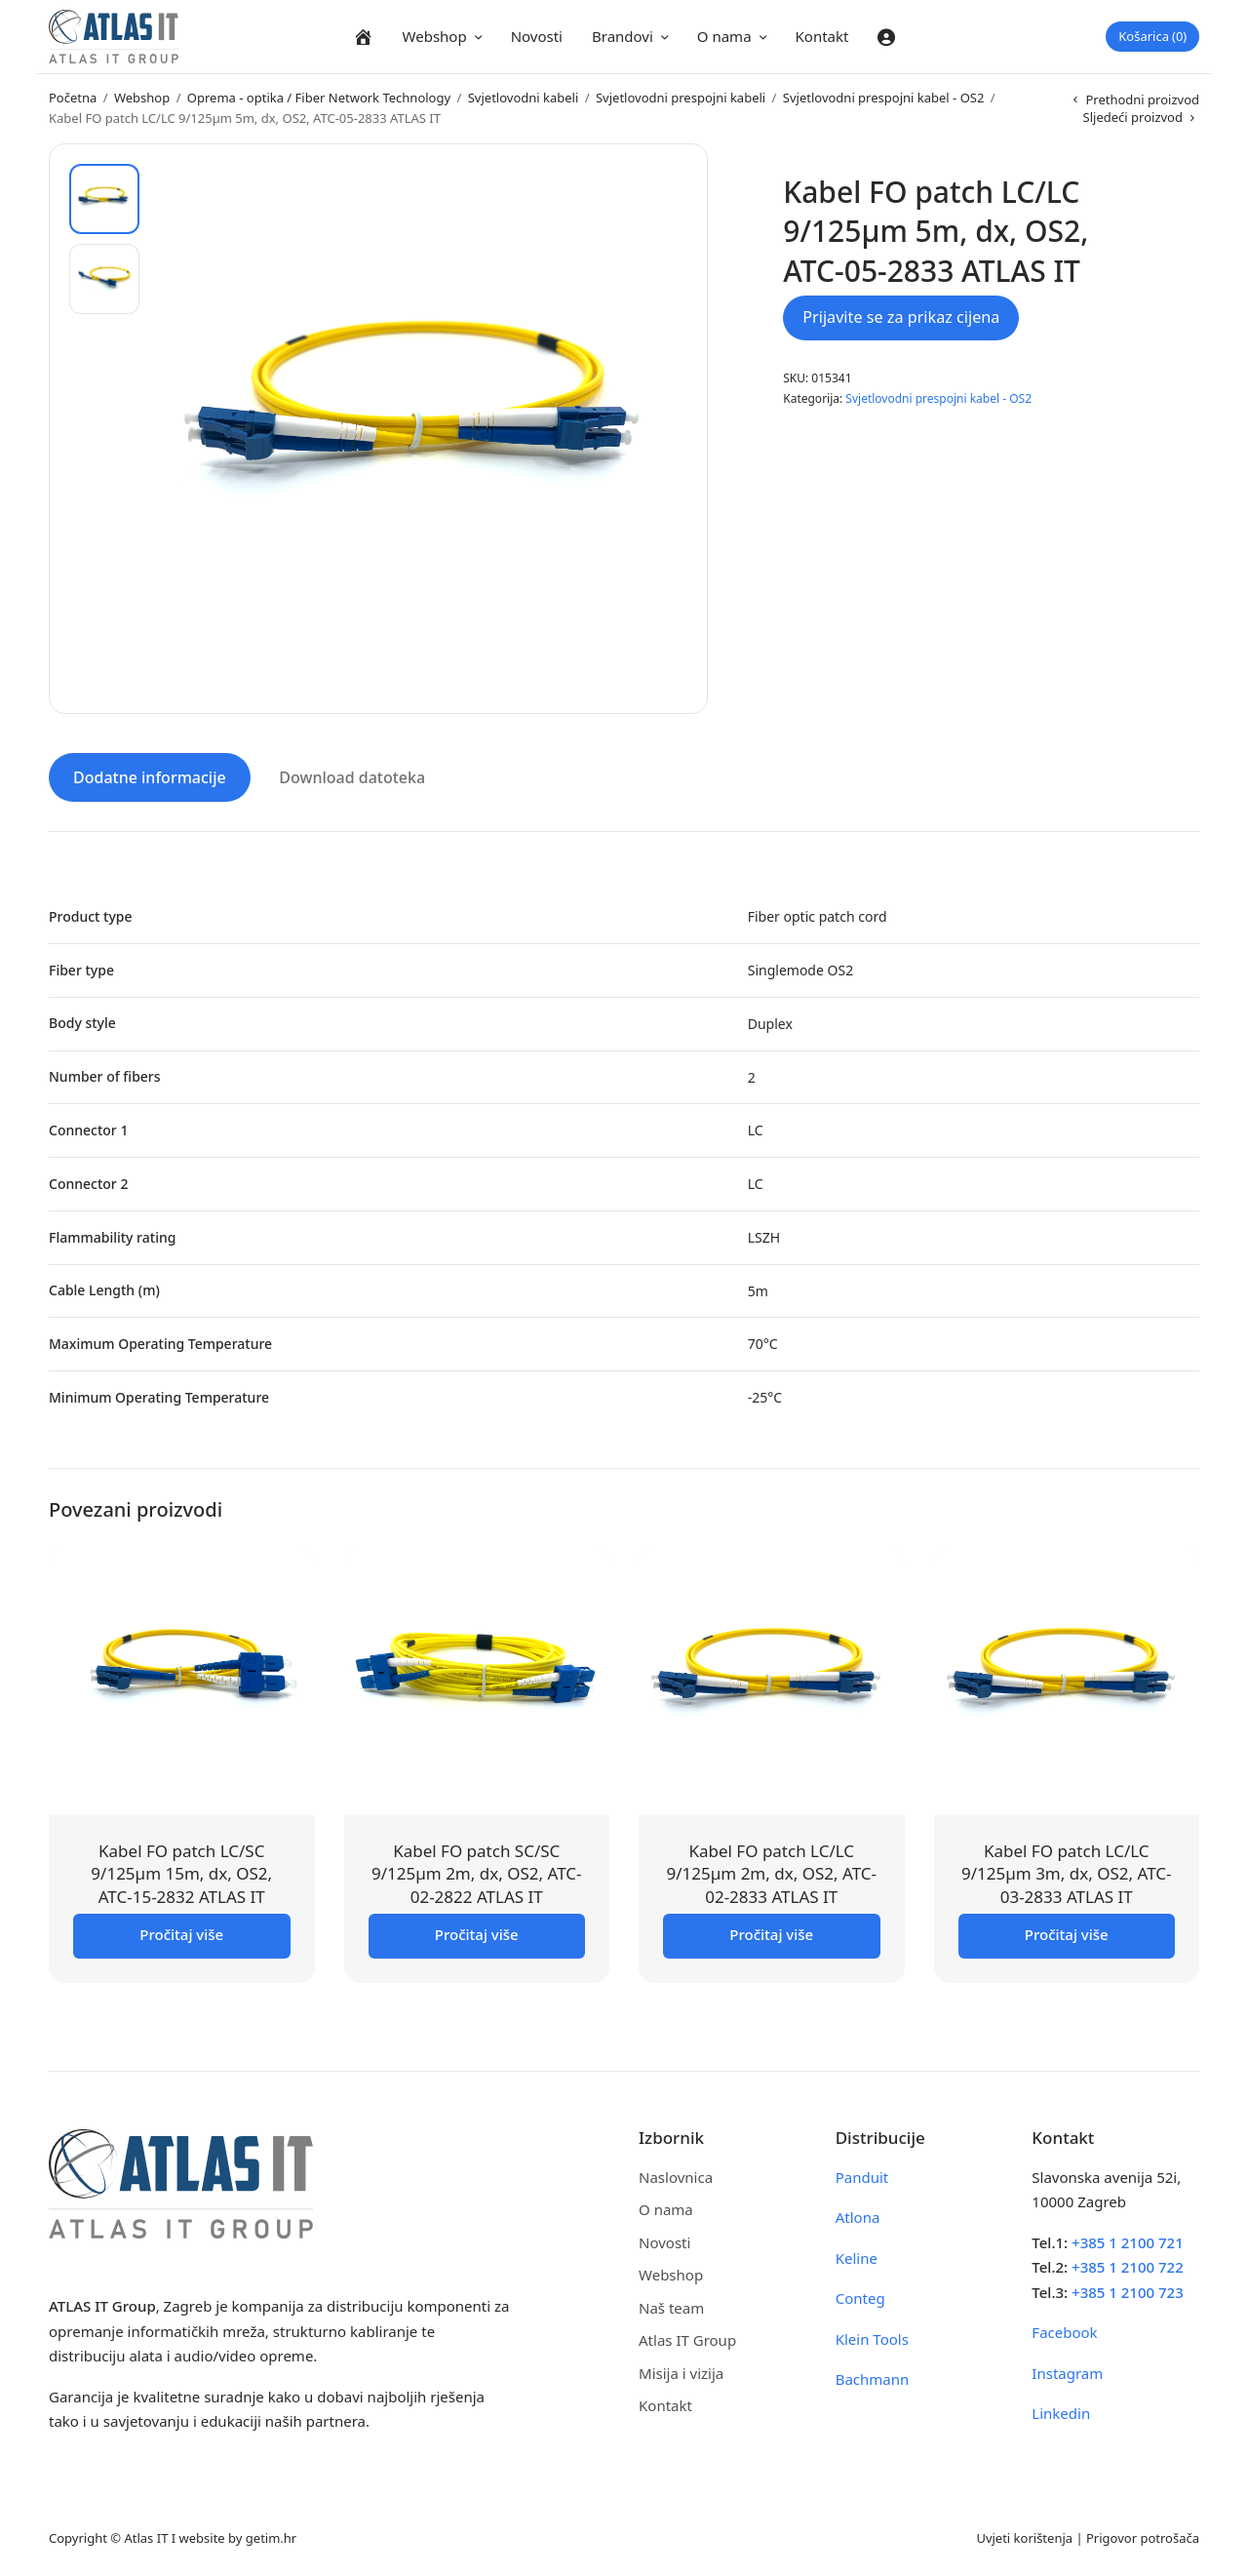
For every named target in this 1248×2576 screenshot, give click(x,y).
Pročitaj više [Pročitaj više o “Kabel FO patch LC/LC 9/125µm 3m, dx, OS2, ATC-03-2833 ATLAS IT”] (1067, 1932)
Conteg (860, 2297)
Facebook (1064, 2331)
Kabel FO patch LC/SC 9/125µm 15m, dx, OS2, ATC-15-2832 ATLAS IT (181, 1872)
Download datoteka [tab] (352, 776)
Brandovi (622, 36)
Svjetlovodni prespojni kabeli (680, 97)
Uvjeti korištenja (1024, 2536)
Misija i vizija (681, 2371)
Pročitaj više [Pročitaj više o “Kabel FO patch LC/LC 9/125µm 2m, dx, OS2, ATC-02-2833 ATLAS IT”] (771, 1932)
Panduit (862, 2175)
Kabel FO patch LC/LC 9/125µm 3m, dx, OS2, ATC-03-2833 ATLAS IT (1066, 1872)
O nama (724, 36)
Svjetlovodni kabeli (523, 97)
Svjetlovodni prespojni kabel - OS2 (884, 97)
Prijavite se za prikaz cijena (900, 317)
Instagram (1067, 2371)
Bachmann (873, 2378)
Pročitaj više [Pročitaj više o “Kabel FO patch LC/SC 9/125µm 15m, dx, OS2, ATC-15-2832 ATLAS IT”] (181, 1932)
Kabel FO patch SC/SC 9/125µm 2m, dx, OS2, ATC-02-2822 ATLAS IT (476, 1872)
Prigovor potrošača (1142, 2536)
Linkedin (1061, 2412)
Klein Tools (872, 2337)
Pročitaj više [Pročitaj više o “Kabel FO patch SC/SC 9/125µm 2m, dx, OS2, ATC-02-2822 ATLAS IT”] (477, 1932)
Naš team (671, 2306)
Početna (73, 97)
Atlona (858, 2216)
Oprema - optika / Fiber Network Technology (318, 97)
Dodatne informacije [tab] (149, 776)
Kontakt (822, 36)
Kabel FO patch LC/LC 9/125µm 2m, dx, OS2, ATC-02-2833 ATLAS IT (772, 1872)
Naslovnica (676, 2175)
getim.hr (271, 2536)
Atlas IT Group (687, 2339)
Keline (857, 2256)
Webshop (435, 36)
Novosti (537, 36)
